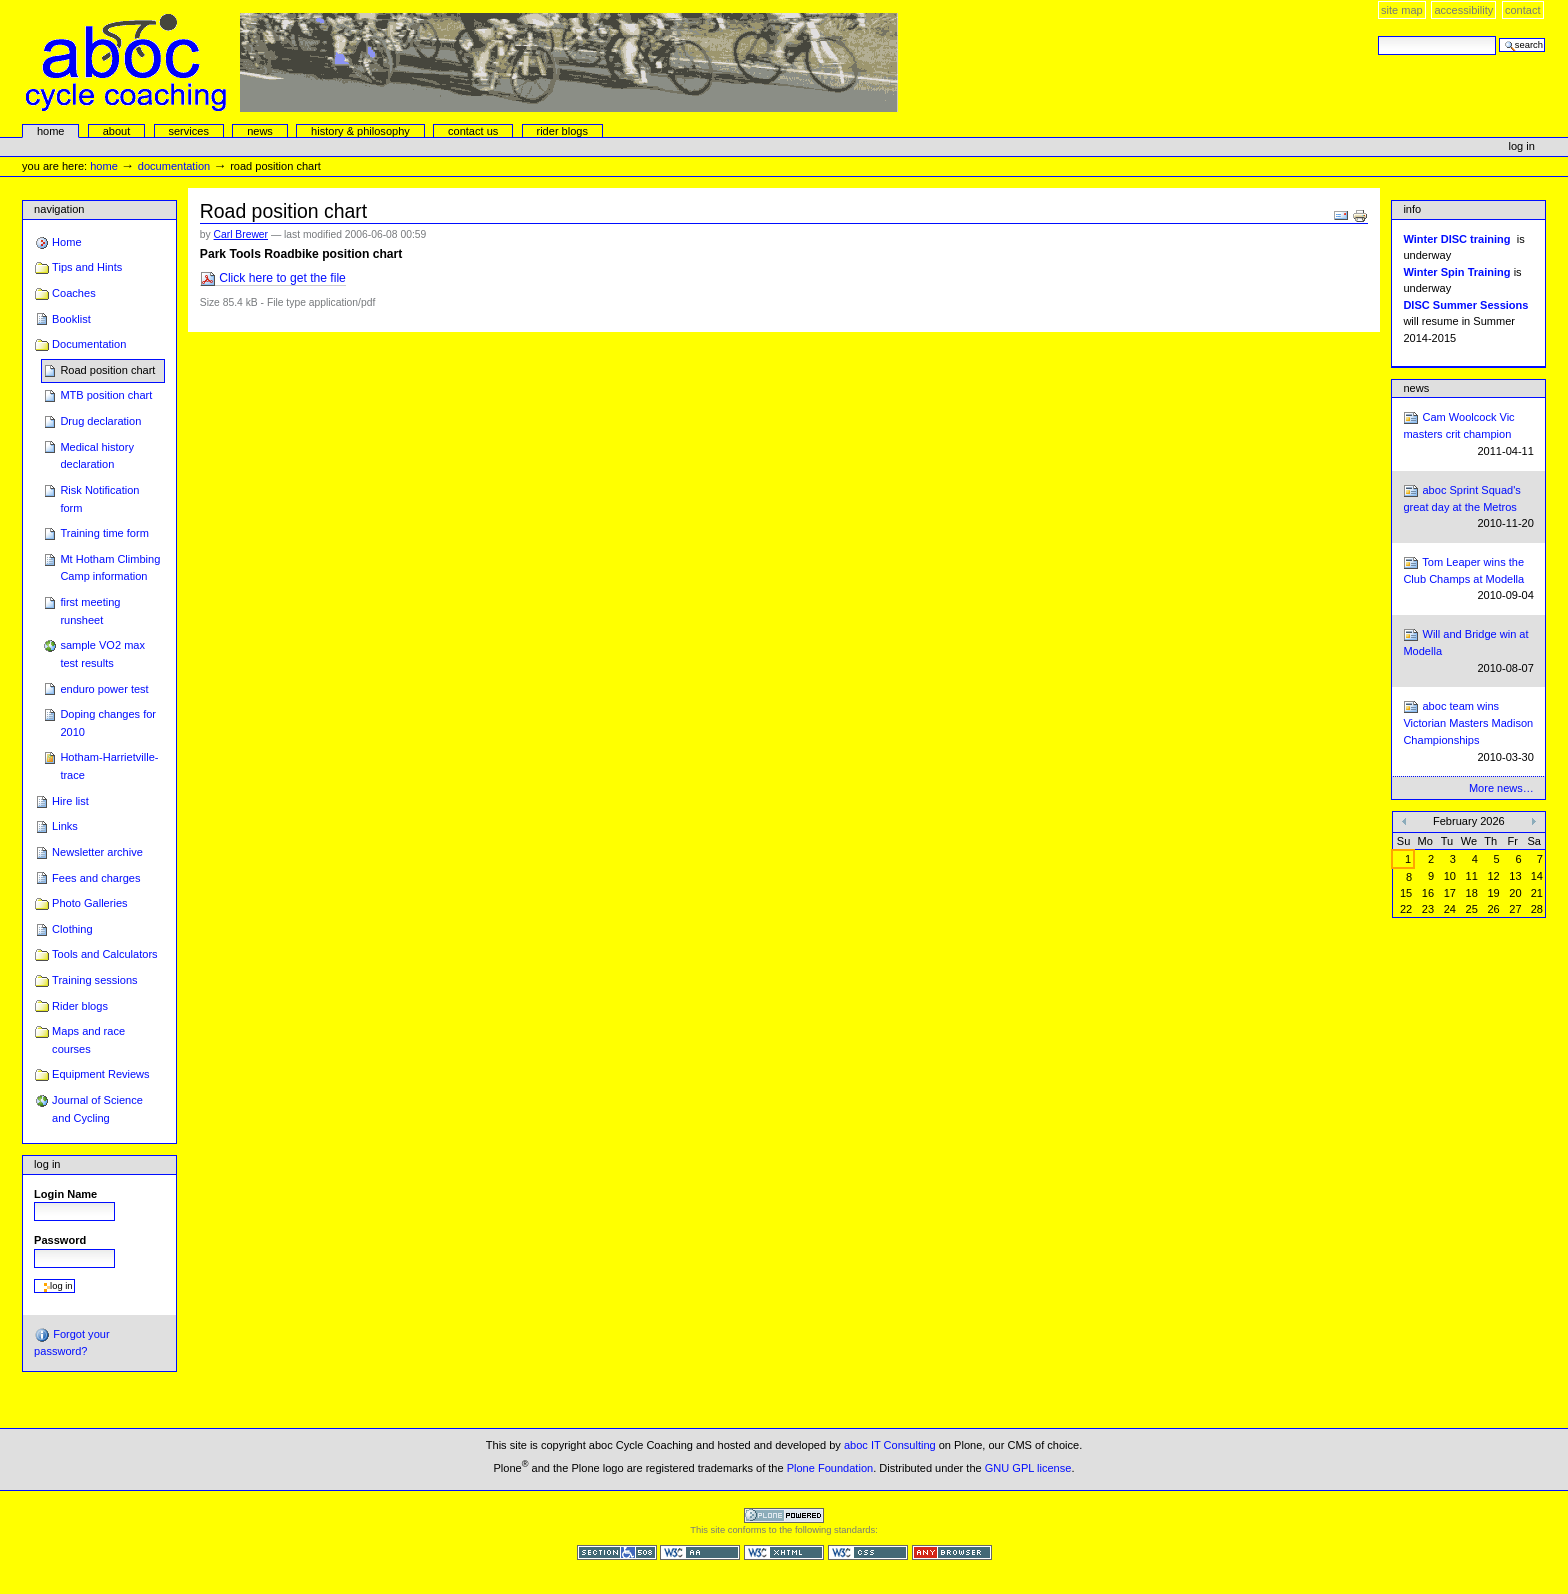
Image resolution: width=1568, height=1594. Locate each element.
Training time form (104, 533)
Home (51, 131)
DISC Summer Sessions (1465, 305)
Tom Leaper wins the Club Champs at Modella (1468, 579)
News (1416, 388)
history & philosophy (360, 131)
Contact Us (473, 131)
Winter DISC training (1456, 239)
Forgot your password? (71, 1342)
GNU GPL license (1028, 1468)
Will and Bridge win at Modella (1468, 651)
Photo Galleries (89, 903)
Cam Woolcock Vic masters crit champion (1468, 434)
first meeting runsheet (90, 611)
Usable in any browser (952, 1552)
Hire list (70, 801)
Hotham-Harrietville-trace (109, 766)
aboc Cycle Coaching (462, 62)
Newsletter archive (97, 852)
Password (60, 1240)
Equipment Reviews (101, 1074)
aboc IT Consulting (890, 1445)
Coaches (74, 293)
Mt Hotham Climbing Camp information (110, 568)
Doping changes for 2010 (108, 723)
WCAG (700, 1552)
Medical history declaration (97, 456)
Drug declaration (100, 421)
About (117, 131)
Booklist (71, 319)
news (260, 131)
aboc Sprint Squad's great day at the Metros (1468, 507)
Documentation (174, 166)
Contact (1523, 10)
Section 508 (617, 1552)
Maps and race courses (88, 1040)
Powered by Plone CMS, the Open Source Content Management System (784, 1515)
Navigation (59, 209)
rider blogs (562, 131)
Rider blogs (80, 1006)
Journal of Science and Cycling (97, 1109)
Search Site (1377, 35)
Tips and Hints (87, 267)
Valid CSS (868, 1552)
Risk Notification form (99, 499)
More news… (1501, 788)
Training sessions (94, 980)
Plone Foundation (830, 1468)
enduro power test (104, 689)
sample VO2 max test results (102, 654)
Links (65, 826)
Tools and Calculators (104, 954)
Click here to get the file (273, 278)
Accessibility (1463, 10)
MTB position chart (106, 395)
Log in (1522, 146)
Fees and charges (96, 878)
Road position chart (107, 370)
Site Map (1402, 10)
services (188, 131)
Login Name (65, 1194)
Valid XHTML (784, 1552)
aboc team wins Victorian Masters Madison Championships (1468, 732)
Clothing (72, 929)
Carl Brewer (241, 234)
